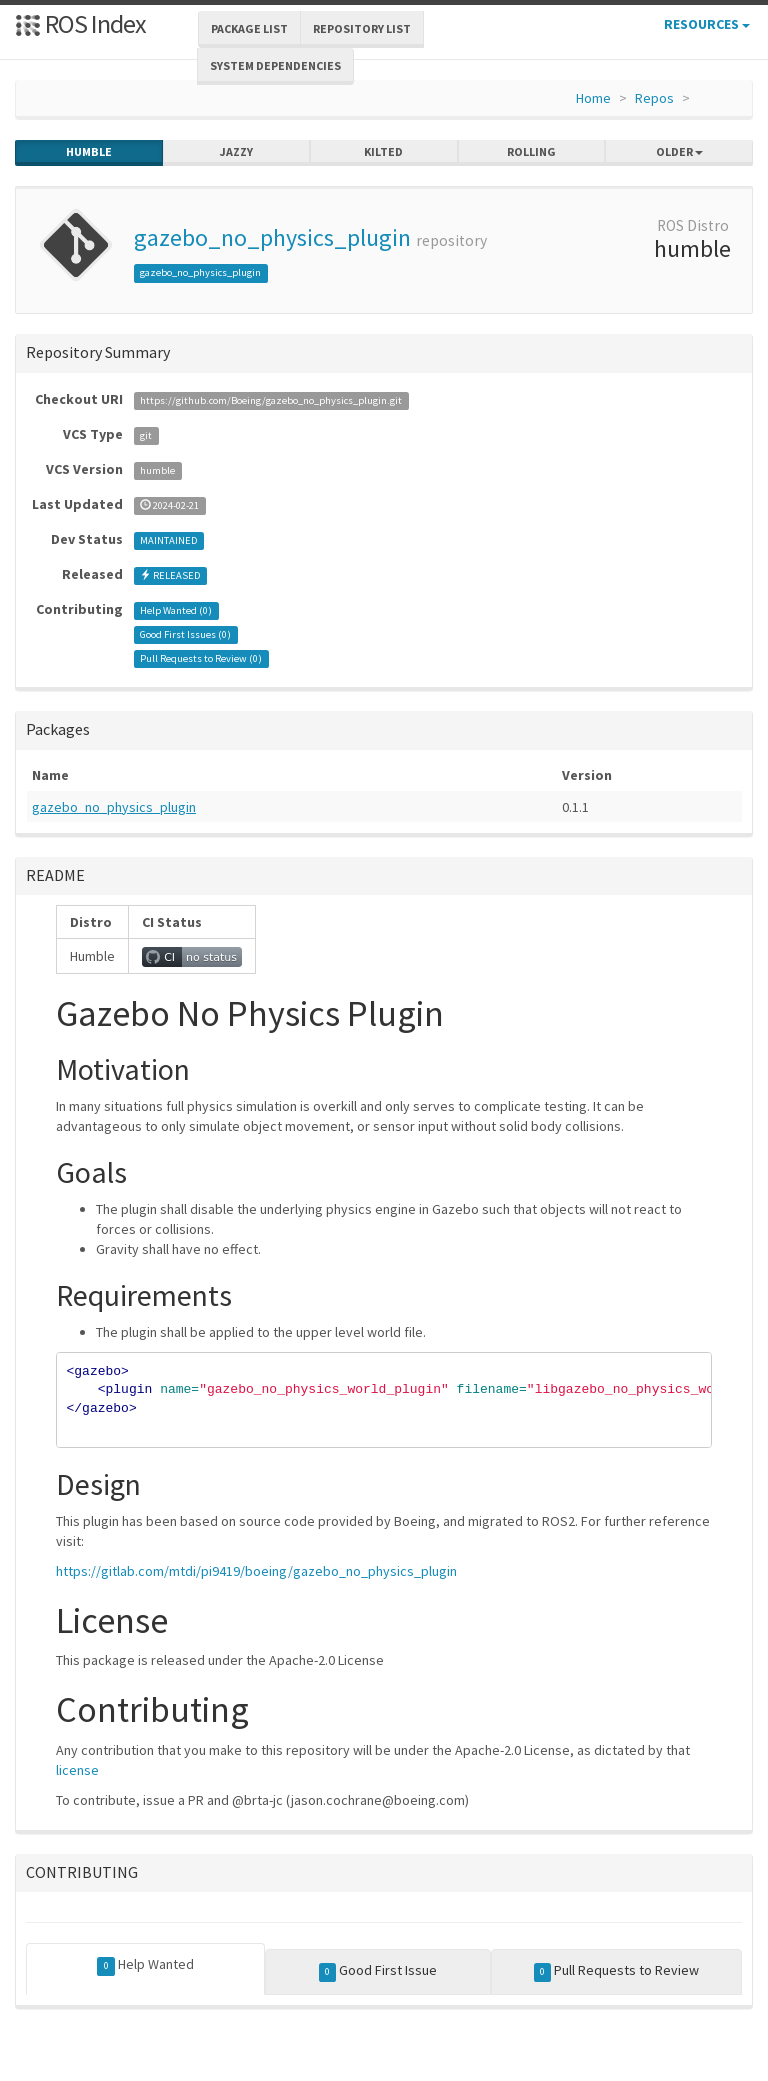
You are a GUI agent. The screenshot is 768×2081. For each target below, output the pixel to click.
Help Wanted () (176, 610)
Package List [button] (249, 28)
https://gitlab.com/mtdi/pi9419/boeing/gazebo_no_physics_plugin (256, 1571)
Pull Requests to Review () (201, 658)
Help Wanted (145, 1965)
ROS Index (80, 23)
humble (89, 152)
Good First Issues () (185, 634)
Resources (707, 24)
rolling (531, 152)
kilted (383, 152)
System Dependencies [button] (275, 65)
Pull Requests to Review (617, 1971)
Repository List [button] (362, 28)
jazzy (236, 152)
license (77, 1770)
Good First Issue (378, 1971)
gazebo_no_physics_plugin (272, 237)
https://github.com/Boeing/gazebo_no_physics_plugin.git (271, 400)
